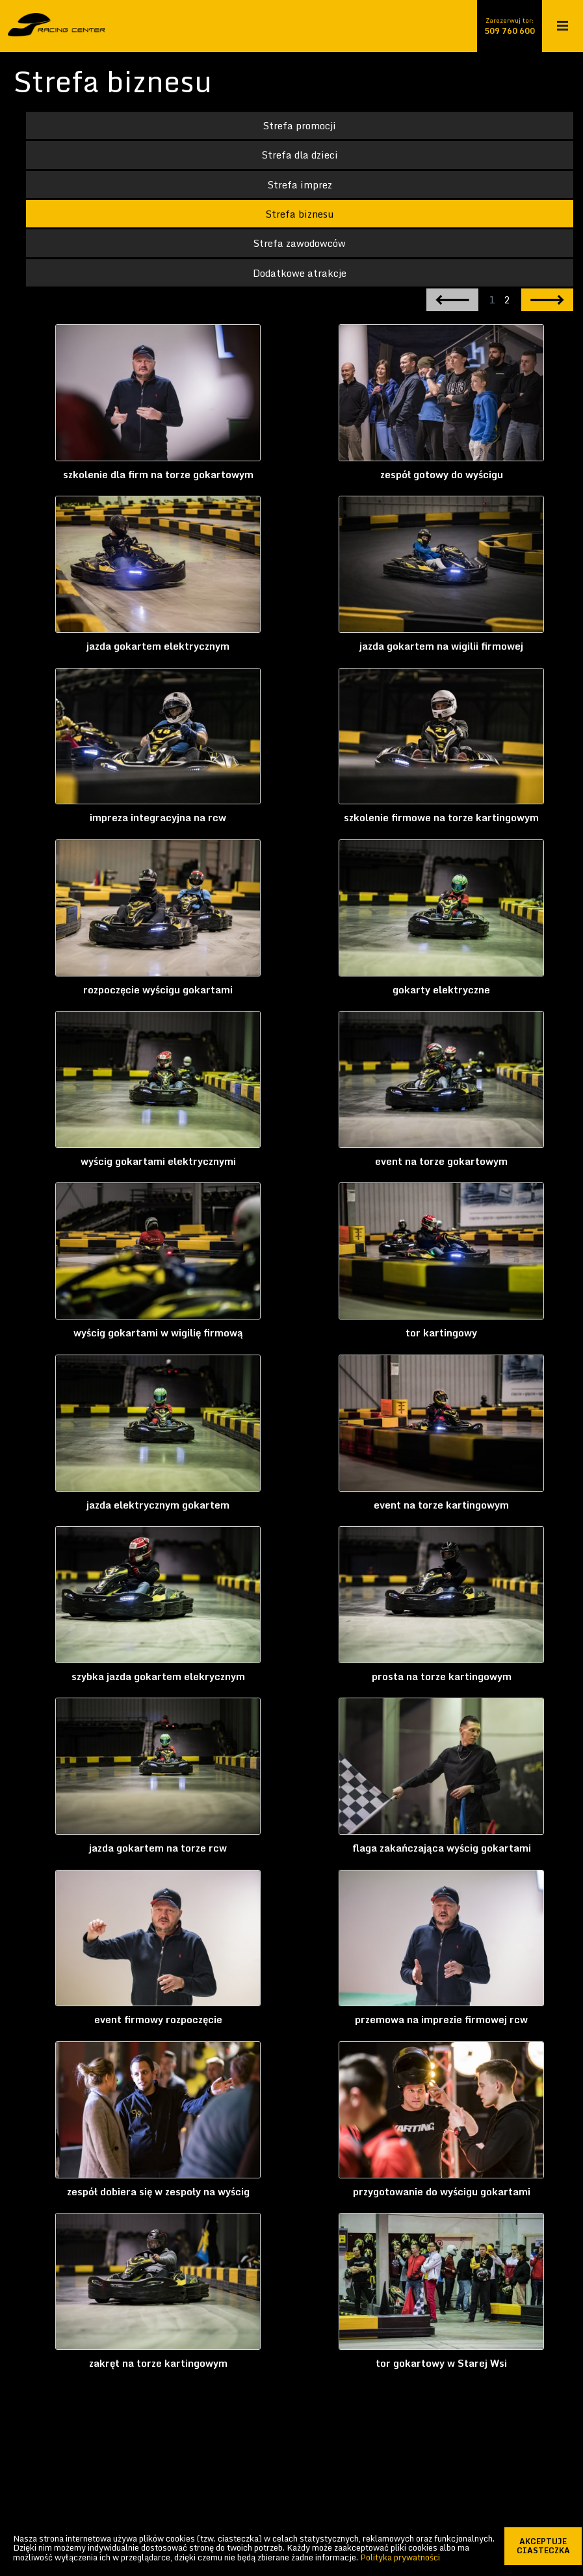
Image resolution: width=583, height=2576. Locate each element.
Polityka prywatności (400, 2557)
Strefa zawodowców (299, 243)
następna (547, 300)
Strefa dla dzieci (299, 155)
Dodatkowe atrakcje (299, 273)
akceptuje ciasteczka (550, 2546)
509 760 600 (509, 31)
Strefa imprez (299, 184)
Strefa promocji (300, 125)
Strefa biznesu (300, 214)
